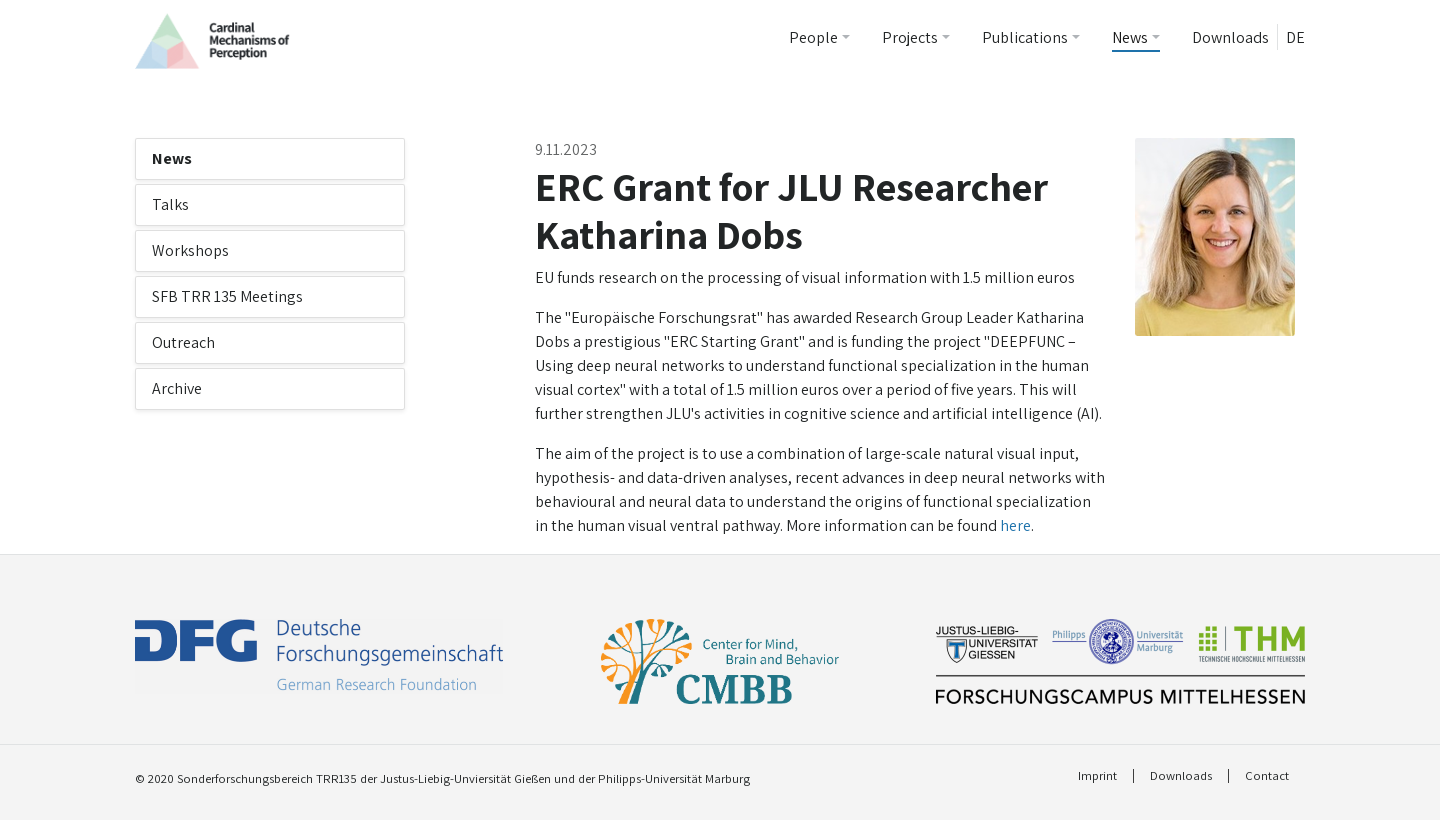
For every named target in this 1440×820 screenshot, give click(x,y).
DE (1295, 37)
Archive (177, 388)
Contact (1267, 776)
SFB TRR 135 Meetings (227, 296)
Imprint (1097, 776)
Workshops (190, 250)
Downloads (1230, 37)
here (1015, 525)
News (1130, 37)
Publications (1025, 37)
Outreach (183, 342)
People (813, 37)
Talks (170, 204)
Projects (910, 37)
